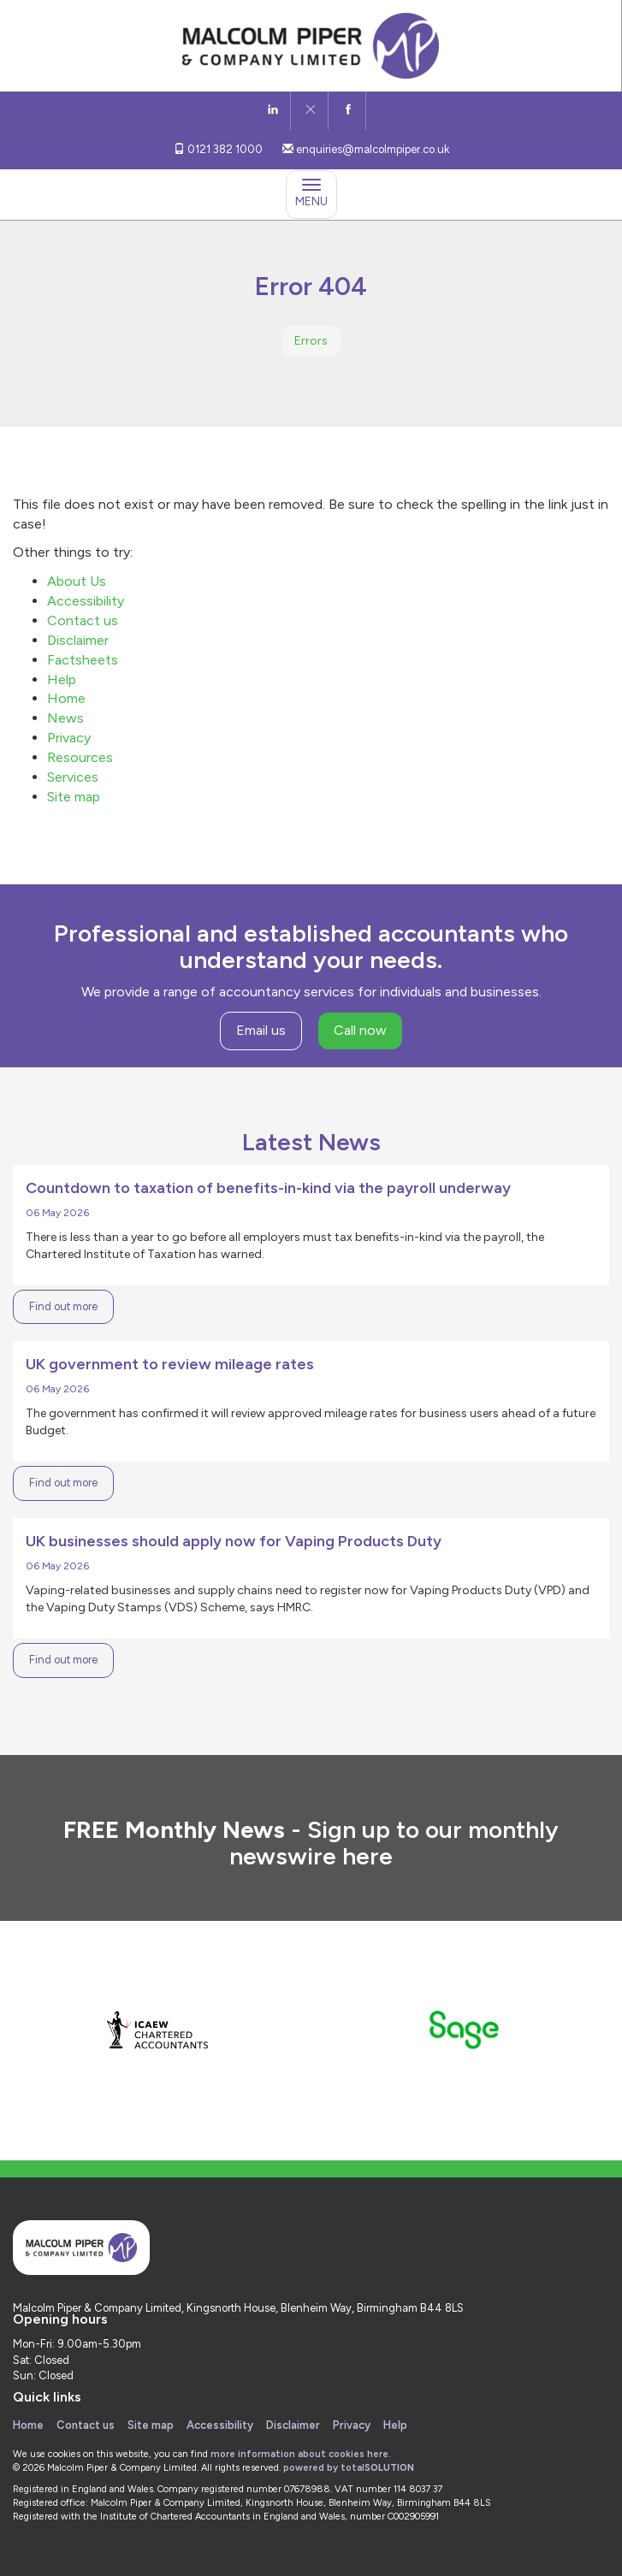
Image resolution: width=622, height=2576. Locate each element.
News (65, 718)
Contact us (82, 620)
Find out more (63, 1306)
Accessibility (85, 601)
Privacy (69, 738)
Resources (80, 757)
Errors (311, 341)
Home (66, 698)
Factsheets (82, 660)
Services (72, 777)
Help (61, 679)
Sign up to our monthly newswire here (394, 1842)
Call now (360, 1030)
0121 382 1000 (218, 149)
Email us (261, 1030)
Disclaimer (78, 640)
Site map (73, 797)
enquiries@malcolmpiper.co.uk (365, 149)
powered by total (348, 2467)
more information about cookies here (299, 2454)
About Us (76, 581)
